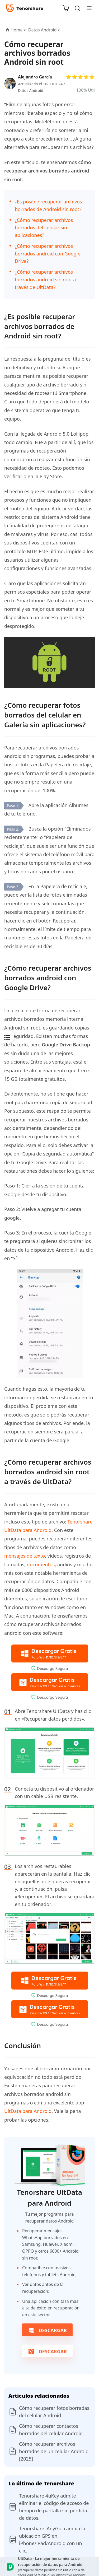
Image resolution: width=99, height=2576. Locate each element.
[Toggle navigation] (87, 7)
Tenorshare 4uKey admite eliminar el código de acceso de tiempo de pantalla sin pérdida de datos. (54, 2507)
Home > (18, 30)
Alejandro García (35, 77)
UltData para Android (27, 2111)
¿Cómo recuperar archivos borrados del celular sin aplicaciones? (44, 228)
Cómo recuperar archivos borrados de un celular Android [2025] (53, 2451)
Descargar (47, 2330)
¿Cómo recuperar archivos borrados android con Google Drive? (48, 253)
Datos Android (30, 90)
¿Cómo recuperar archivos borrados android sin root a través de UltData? (45, 279)
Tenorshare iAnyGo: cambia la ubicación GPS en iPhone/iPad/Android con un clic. (52, 2539)
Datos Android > (44, 30)
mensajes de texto (24, 1556)
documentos (41, 1564)
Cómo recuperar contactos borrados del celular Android (51, 2430)
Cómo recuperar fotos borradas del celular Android (54, 2412)
